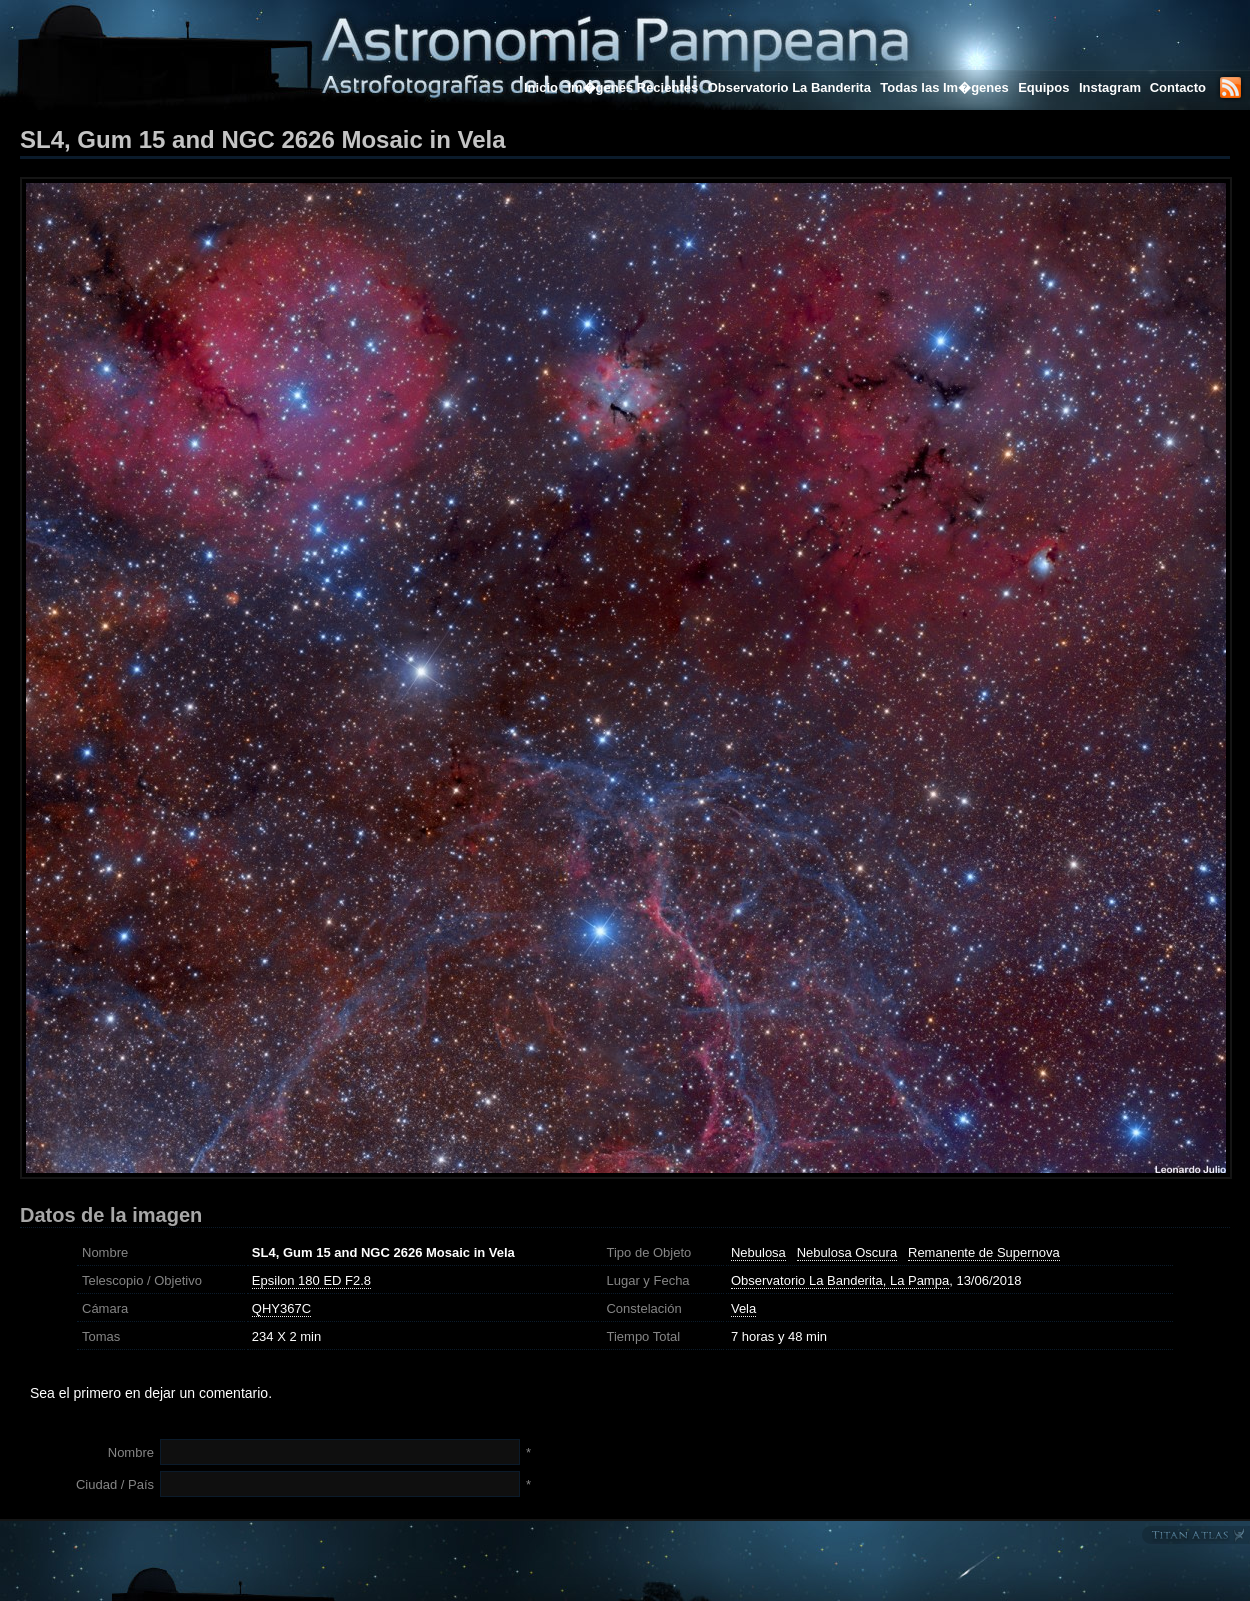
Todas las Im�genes (944, 87)
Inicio (541, 87)
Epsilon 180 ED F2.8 (311, 1280)
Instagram (1112, 87)
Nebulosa (758, 1252)
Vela (743, 1308)
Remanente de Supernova (984, 1252)
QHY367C (281, 1308)
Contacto (1178, 87)
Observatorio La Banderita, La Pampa (840, 1280)
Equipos (1043, 87)
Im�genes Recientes (632, 87)
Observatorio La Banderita (789, 87)
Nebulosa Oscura (847, 1252)
